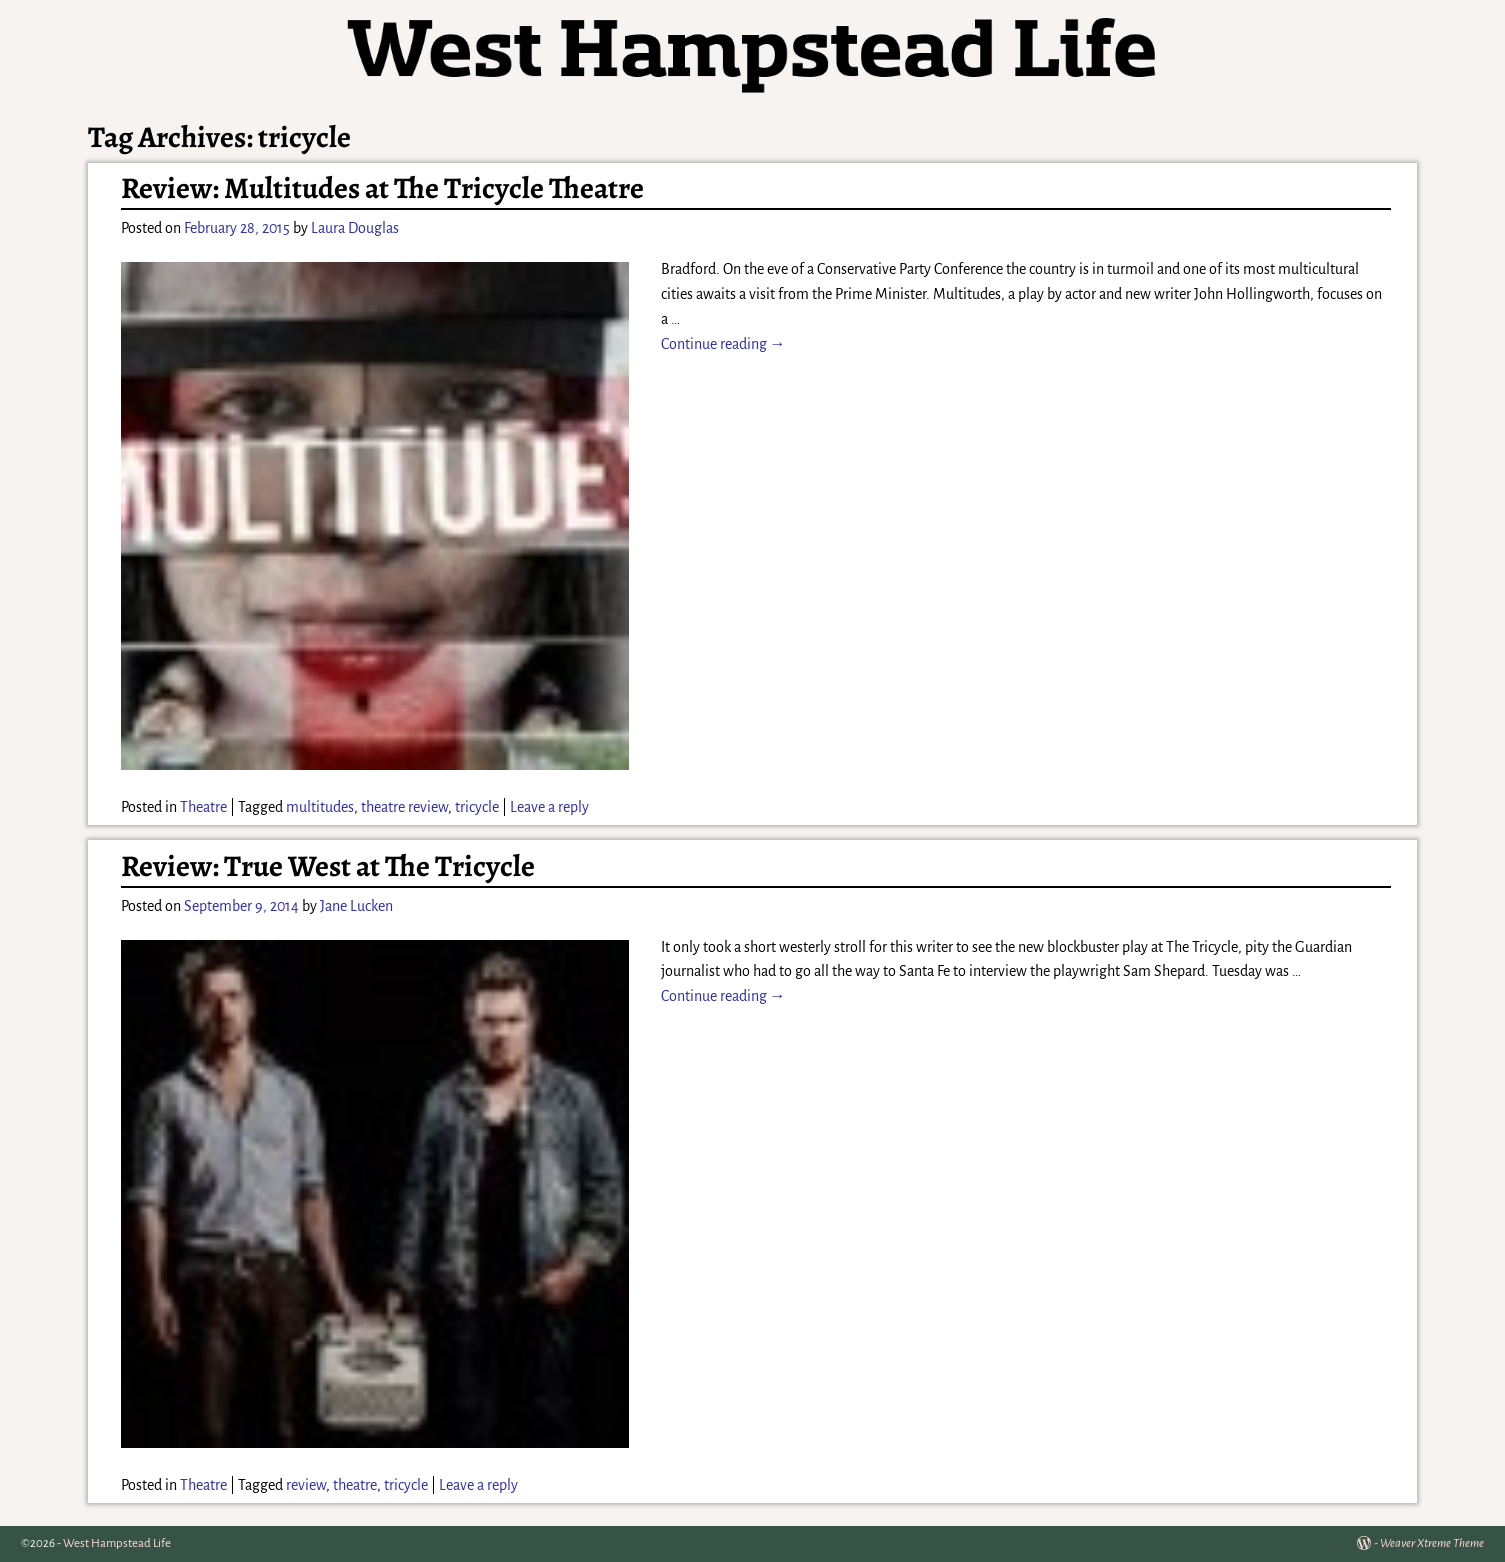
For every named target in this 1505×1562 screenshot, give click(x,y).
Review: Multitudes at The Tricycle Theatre (382, 188)
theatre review (404, 807)
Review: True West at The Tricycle (328, 866)
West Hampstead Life (117, 1543)
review (306, 1485)
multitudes (320, 807)
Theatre (203, 807)
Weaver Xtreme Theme (1432, 1543)
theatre (355, 1485)
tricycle (477, 807)
